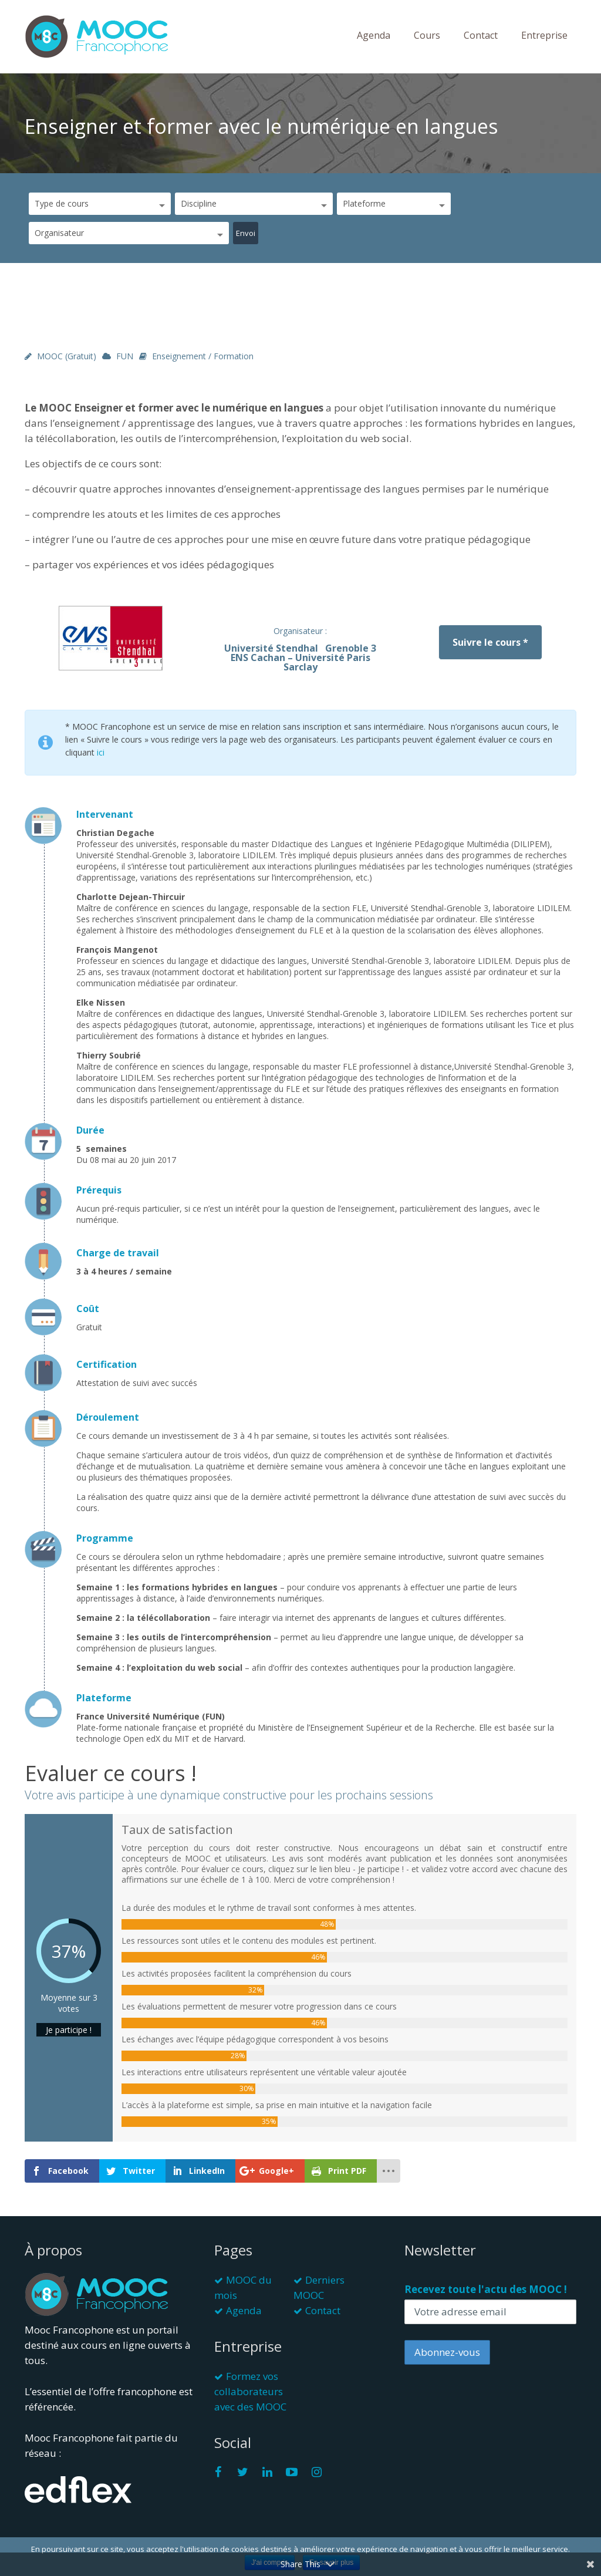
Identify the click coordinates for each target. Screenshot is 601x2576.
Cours (427, 35)
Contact (481, 35)
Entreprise (544, 35)
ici (100, 752)
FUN (124, 356)
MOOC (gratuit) (66, 356)
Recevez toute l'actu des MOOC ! (485, 2289)
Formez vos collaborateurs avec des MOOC (250, 2391)
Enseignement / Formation (203, 356)
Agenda (373, 35)
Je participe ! (69, 2029)
